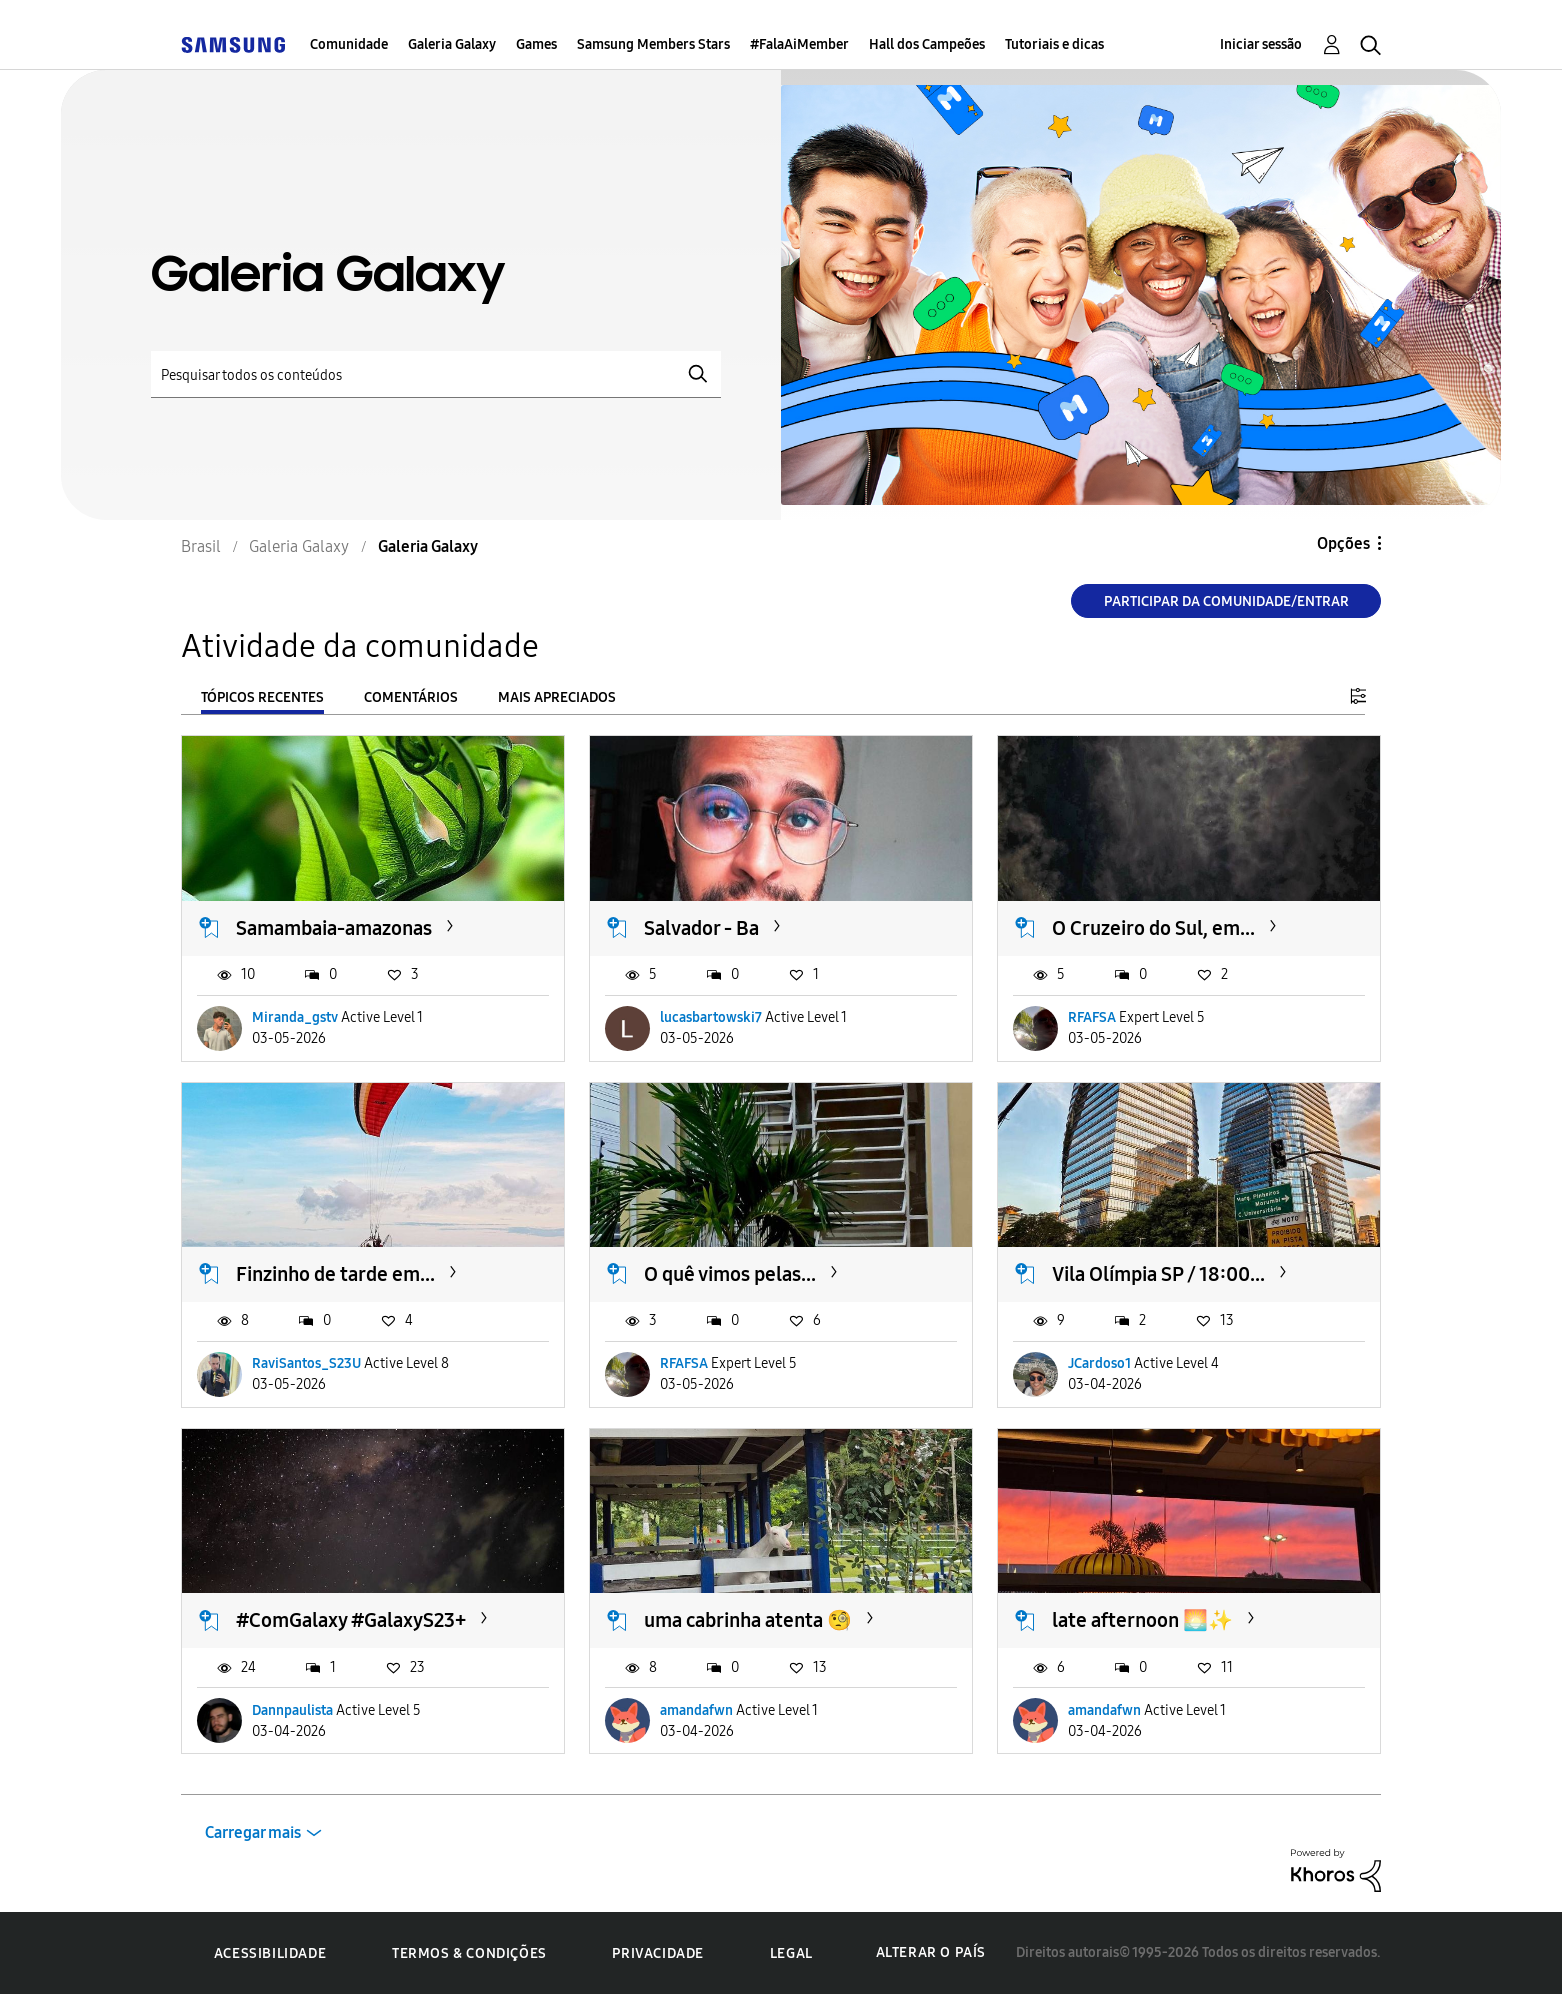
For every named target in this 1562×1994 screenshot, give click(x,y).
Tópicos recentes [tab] (262, 697)
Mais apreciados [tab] (557, 697)
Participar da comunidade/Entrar (1226, 601)
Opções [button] (1343, 543)
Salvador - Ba (701, 928)
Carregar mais (253, 1832)
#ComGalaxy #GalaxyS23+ (351, 1620)
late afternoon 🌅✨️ (1142, 1620)
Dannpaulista (292, 1710)
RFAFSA (1092, 1017)
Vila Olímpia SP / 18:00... (1158, 1274)
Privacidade (658, 1953)
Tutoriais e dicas (1054, 44)
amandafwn (696, 1710)
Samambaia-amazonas (334, 928)
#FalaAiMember (799, 44)
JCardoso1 (1099, 1363)
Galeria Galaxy (452, 44)
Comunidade (349, 44)
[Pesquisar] (436, 374)
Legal (791, 1953)
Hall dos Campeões (927, 44)
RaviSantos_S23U (306, 1363)
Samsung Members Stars (653, 44)
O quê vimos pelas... (730, 1274)
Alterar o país (931, 1952)
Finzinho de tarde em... (335, 1274)
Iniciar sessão (1261, 44)
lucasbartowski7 (711, 1017)
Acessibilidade (270, 1953)
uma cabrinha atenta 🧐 (748, 1620)
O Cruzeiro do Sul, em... (1153, 928)
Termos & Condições (469, 1953)
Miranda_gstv (295, 1017)
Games (536, 44)
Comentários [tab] (411, 697)
